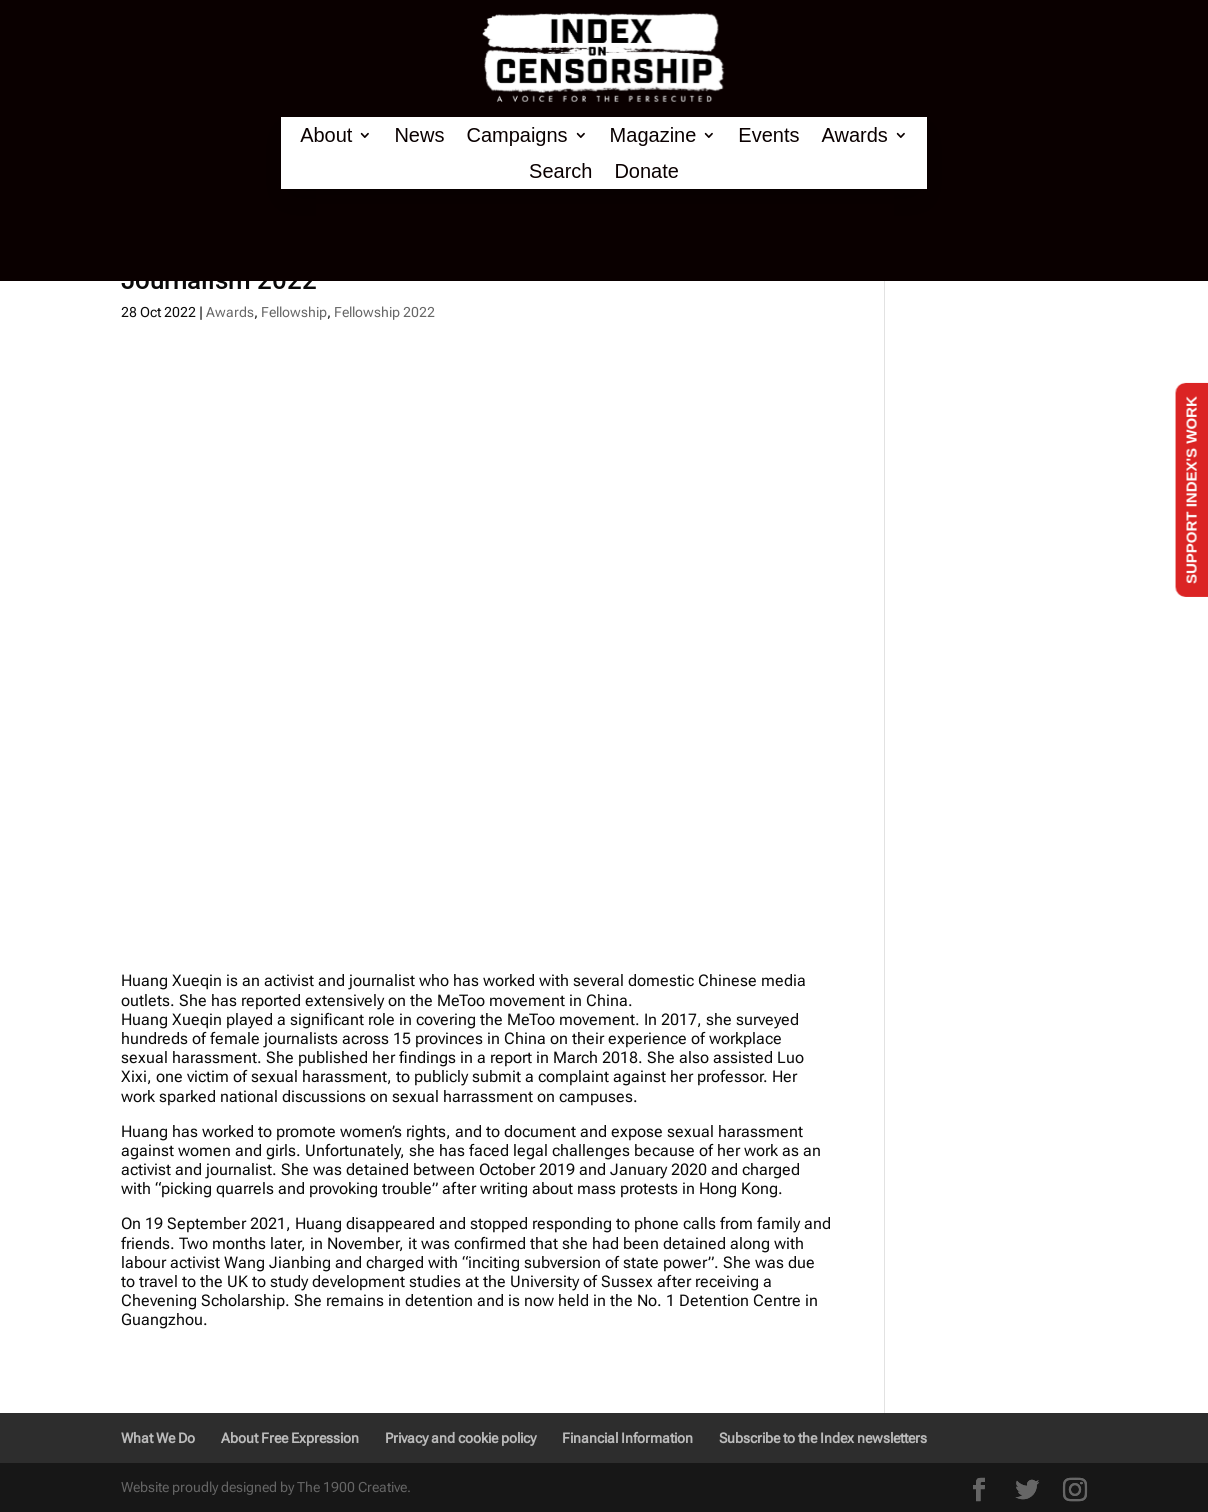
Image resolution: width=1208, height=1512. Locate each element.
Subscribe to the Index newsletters (823, 1438)
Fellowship (294, 312)
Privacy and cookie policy (460, 1438)
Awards (854, 135)
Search (560, 171)
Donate (646, 171)
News (419, 135)
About (326, 135)
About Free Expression (290, 1438)
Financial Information (627, 1438)
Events (768, 135)
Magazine (653, 135)
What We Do (158, 1438)
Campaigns (516, 135)
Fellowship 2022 (384, 312)
